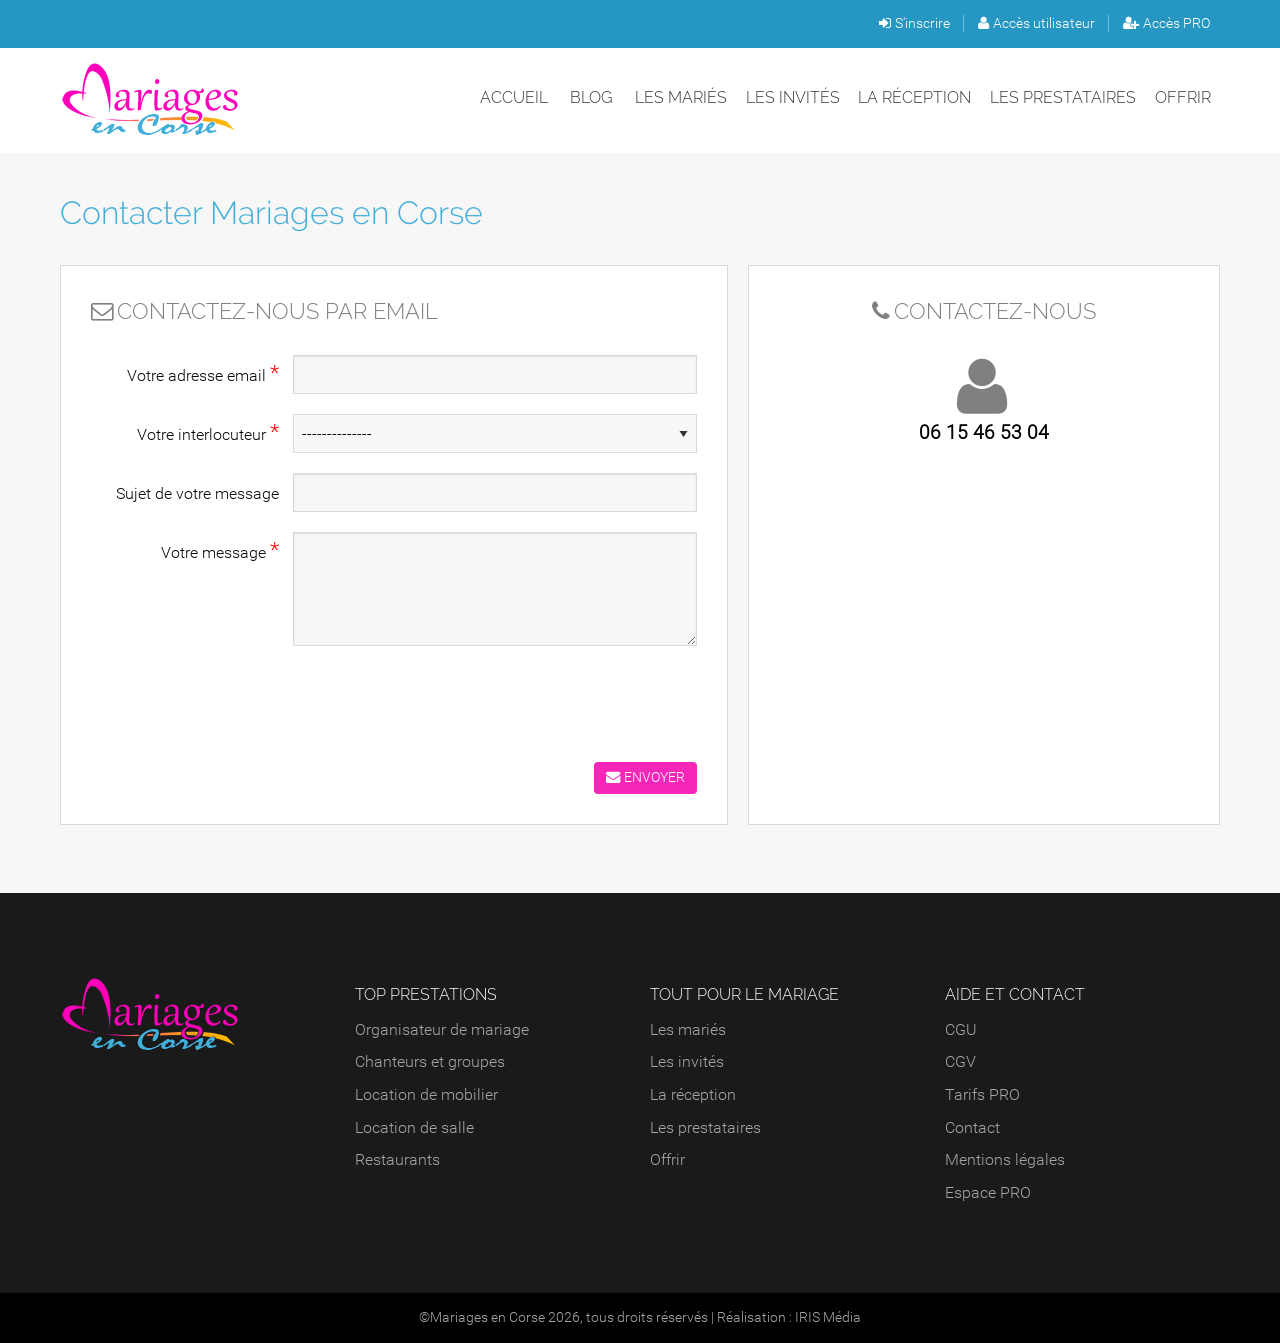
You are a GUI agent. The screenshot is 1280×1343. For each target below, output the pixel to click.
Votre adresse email (203, 373)
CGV (960, 1061)
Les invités (793, 97)
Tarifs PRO (982, 1094)
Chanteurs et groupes (430, 1061)
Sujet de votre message (197, 493)
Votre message (220, 550)
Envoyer (645, 777)
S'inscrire (914, 23)
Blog (591, 97)
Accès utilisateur (1036, 23)
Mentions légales (1005, 1159)
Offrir (1183, 97)
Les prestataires (1063, 97)
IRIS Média (828, 1317)
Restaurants (397, 1159)
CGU (961, 1029)
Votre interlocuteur (208, 432)
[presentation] (445, 699)
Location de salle (414, 1127)
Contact (972, 1127)
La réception (914, 97)
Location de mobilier (426, 1094)
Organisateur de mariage (442, 1029)
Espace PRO (988, 1192)
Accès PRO (1166, 23)
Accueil (514, 97)
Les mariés (681, 97)
